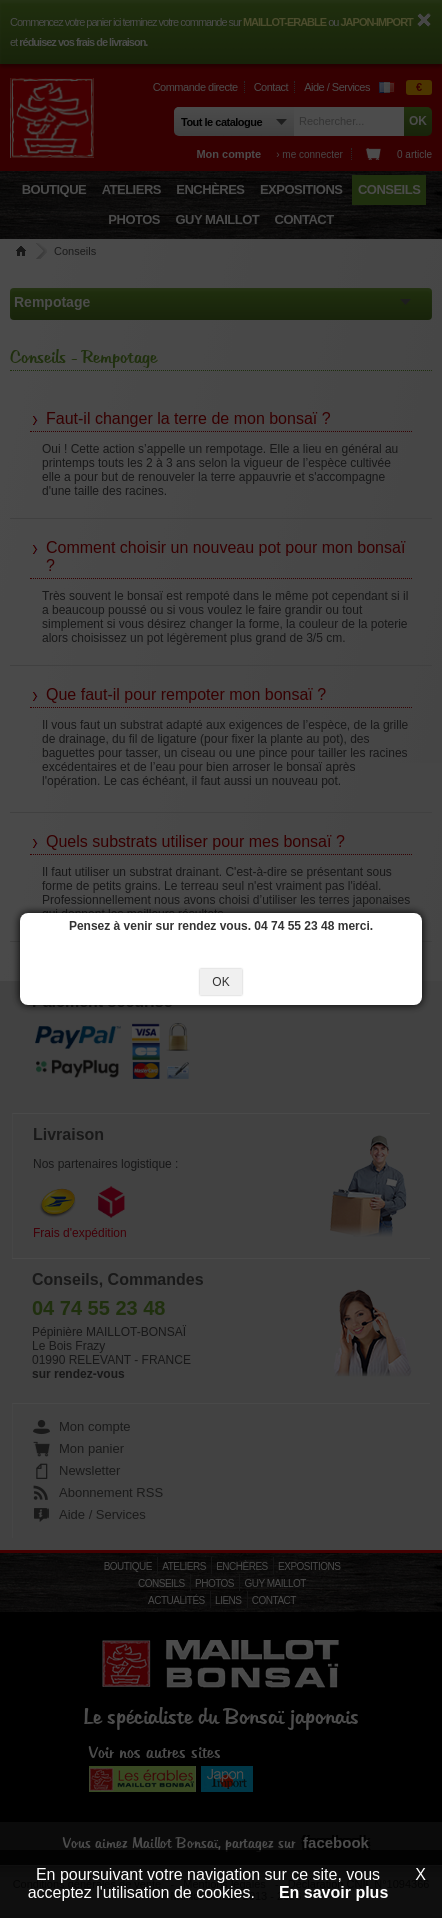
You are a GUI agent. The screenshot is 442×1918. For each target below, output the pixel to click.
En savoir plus (333, 1892)
